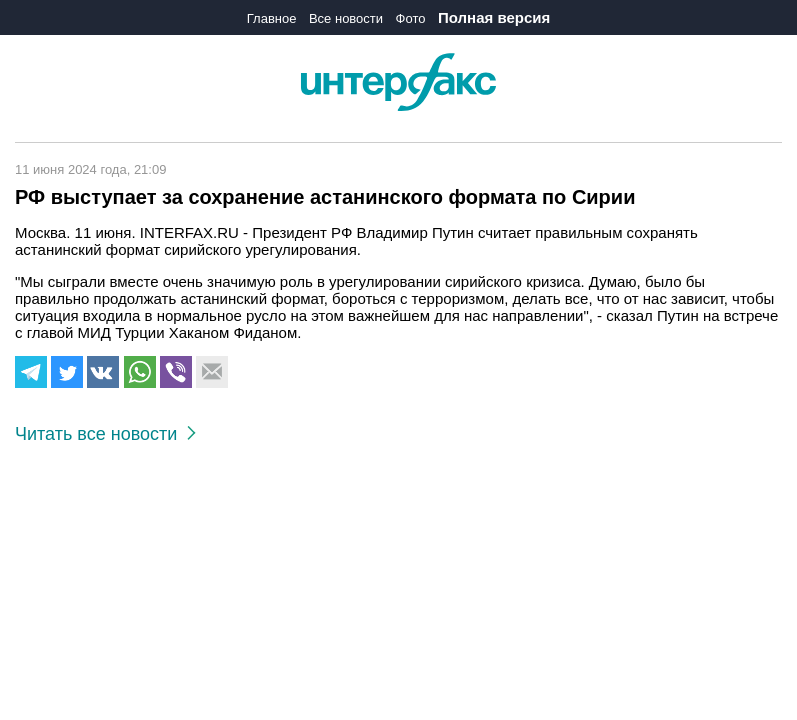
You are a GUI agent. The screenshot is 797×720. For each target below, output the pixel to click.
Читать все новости (105, 434)
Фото (411, 18)
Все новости (346, 18)
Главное (272, 18)
